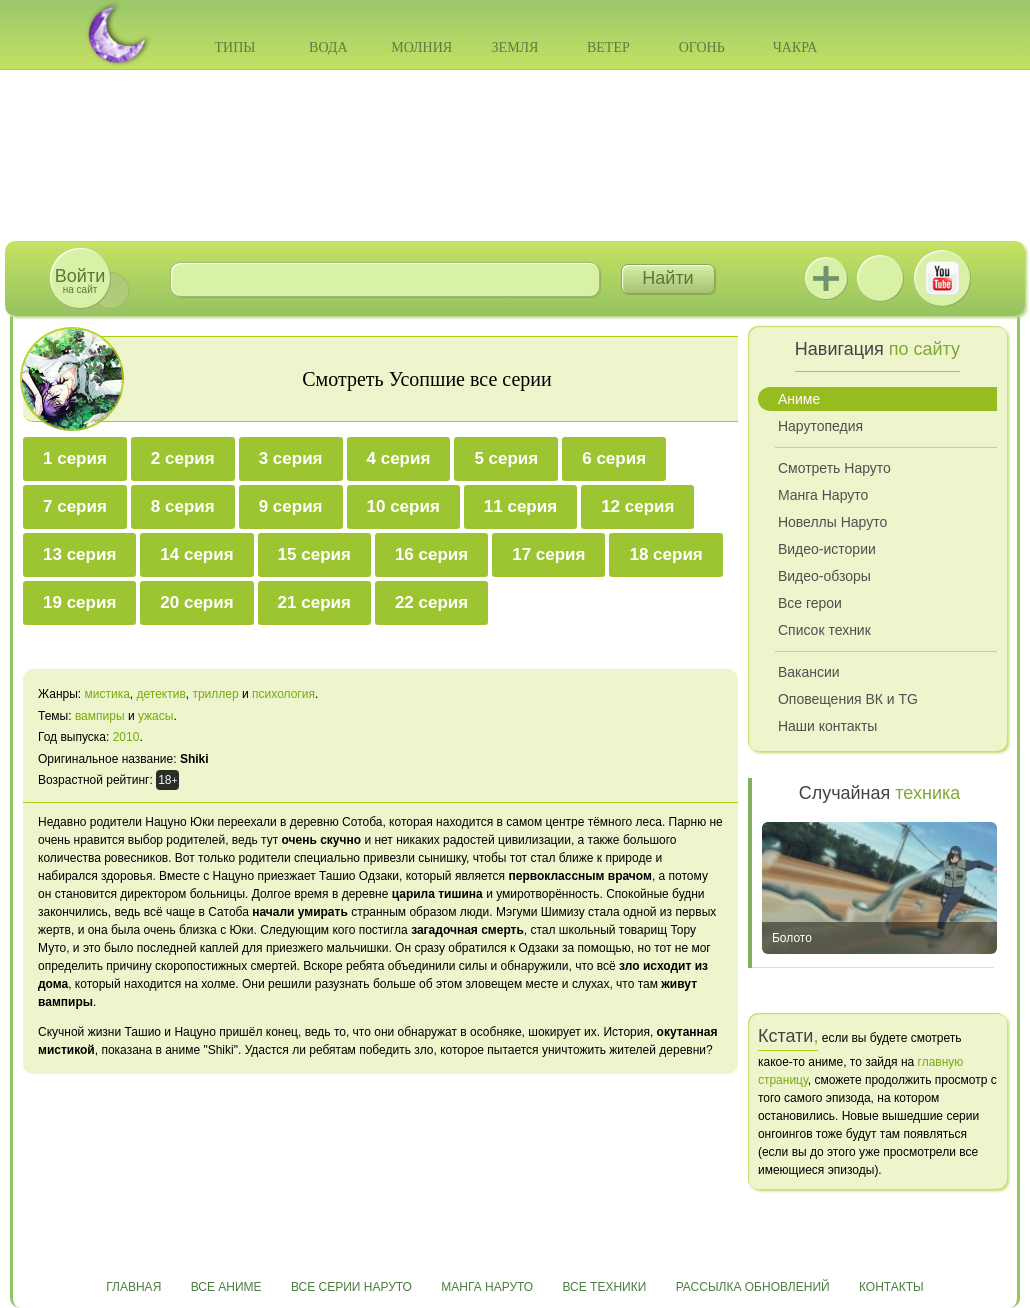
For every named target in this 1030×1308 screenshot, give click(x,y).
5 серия (506, 458)
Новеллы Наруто (832, 522)
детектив (161, 694)
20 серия (196, 602)
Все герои (810, 603)
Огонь (702, 47)
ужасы (155, 716)
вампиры (100, 716)
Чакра (795, 47)
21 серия (314, 602)
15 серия (314, 554)
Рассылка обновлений (753, 1287)
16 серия (431, 554)
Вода (328, 47)
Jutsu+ (826, 278)
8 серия (183, 506)
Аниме (799, 399)
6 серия (614, 458)
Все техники (604, 1287)
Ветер (608, 47)
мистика (106, 694)
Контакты (891, 1287)
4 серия (399, 458)
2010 (126, 737)
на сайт (80, 280)
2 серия (183, 458)
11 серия (520, 506)
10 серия (403, 506)
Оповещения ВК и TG (848, 699)
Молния (421, 47)
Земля (515, 47)
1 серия (75, 458)
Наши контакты (827, 726)
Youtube (942, 278)
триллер (215, 694)
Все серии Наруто (351, 1287)
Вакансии (809, 672)
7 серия (75, 506)
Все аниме (226, 1287)
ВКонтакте (880, 278)
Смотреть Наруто (834, 468)
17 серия (548, 554)
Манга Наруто (823, 495)
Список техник (824, 630)
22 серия (431, 602)
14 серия (196, 554)
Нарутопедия (820, 426)
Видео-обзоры (824, 576)
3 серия (291, 458)
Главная (133, 1287)
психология (283, 694)
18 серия (665, 554)
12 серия (637, 506)
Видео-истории (827, 549)
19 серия (79, 602)
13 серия (79, 554)
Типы (234, 47)
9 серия (291, 506)
